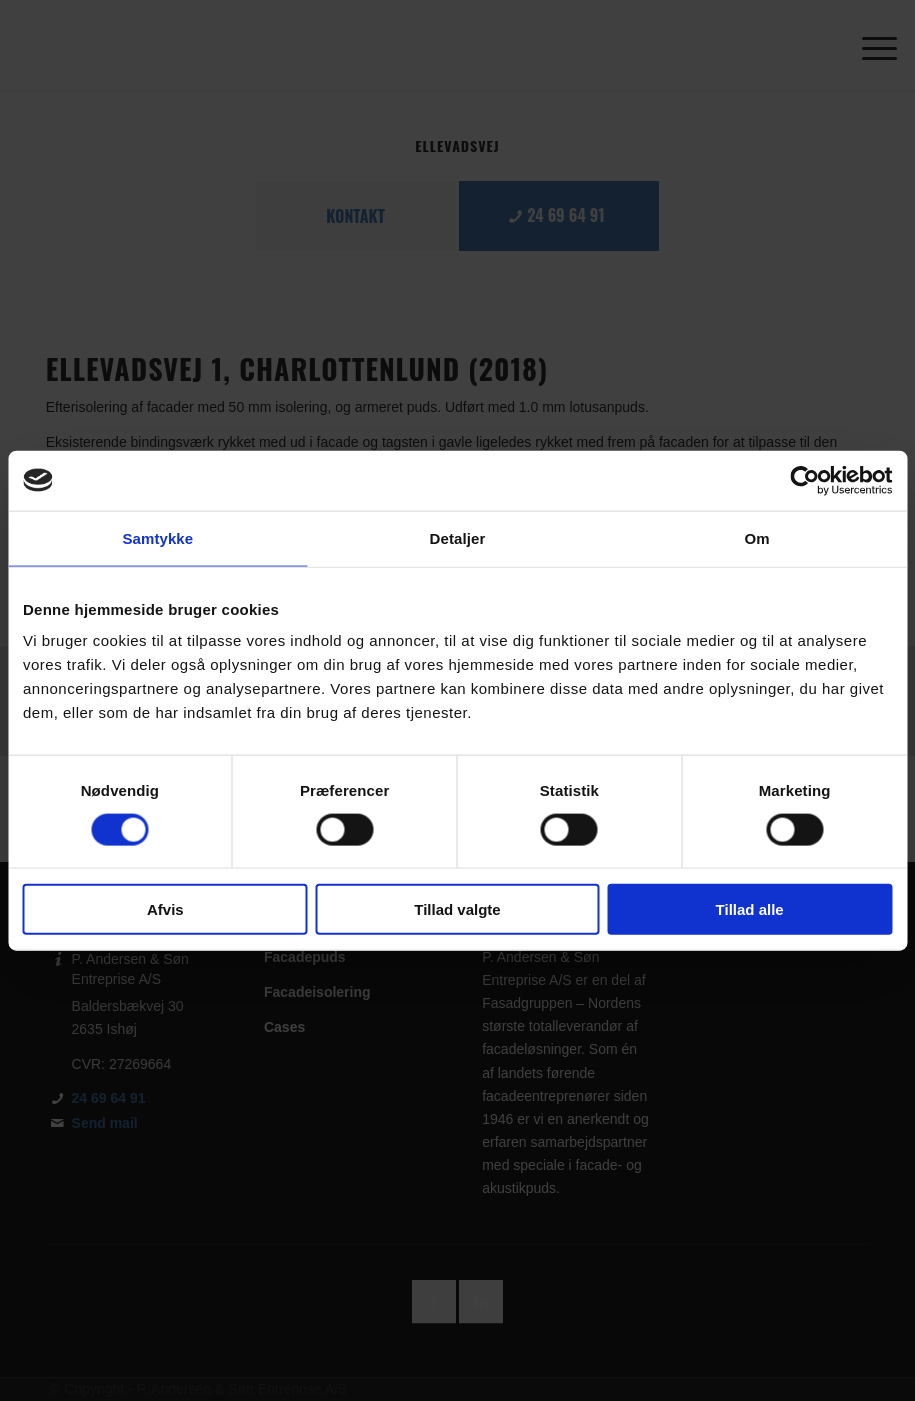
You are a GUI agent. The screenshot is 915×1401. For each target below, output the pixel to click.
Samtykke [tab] (157, 537)
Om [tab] (757, 537)
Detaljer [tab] (458, 537)
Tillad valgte (457, 909)
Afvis (165, 909)
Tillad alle (750, 909)
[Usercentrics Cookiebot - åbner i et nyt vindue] (804, 480)
